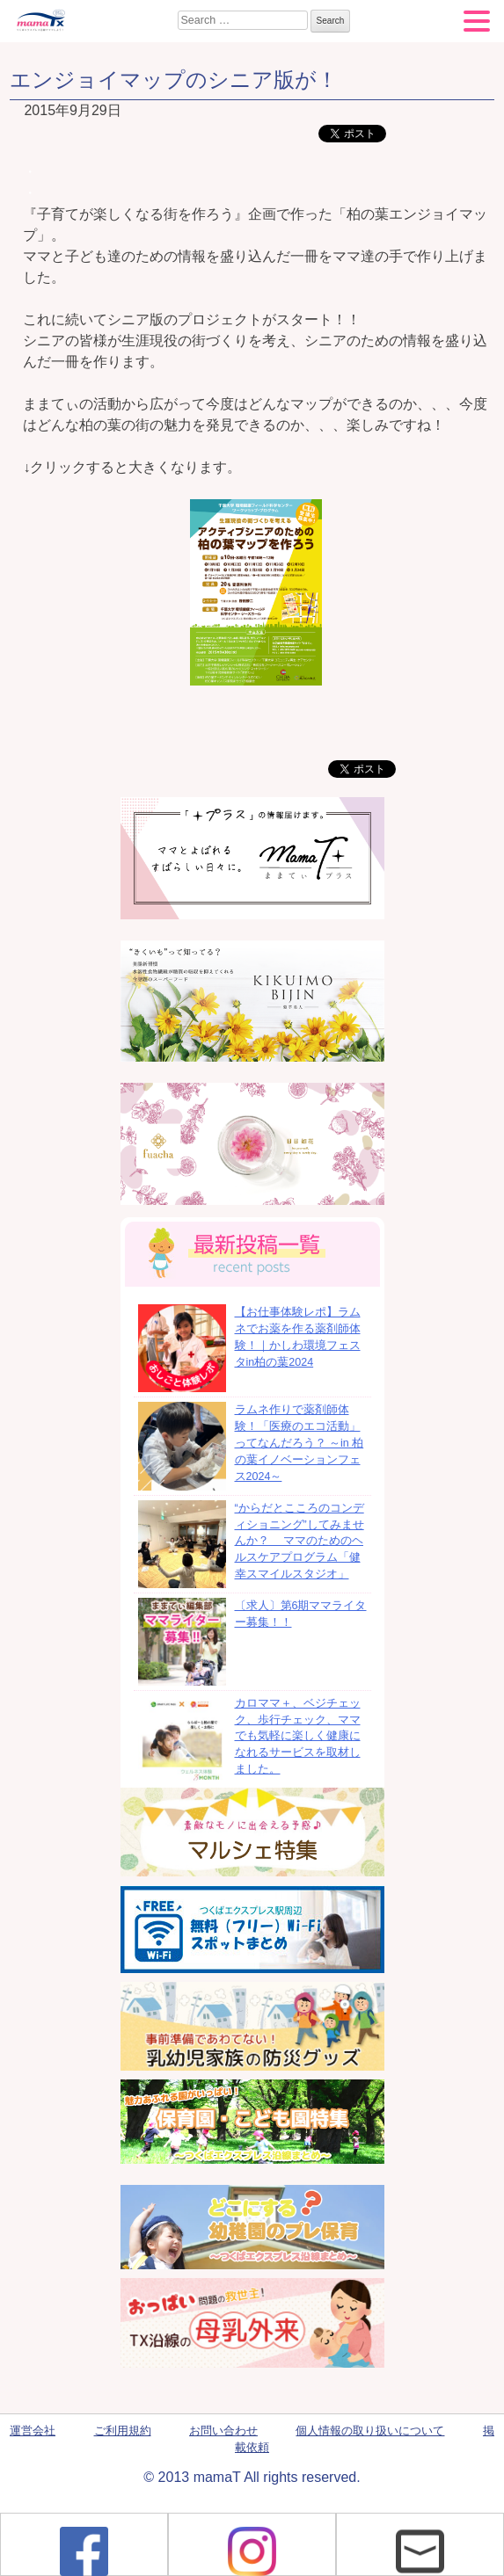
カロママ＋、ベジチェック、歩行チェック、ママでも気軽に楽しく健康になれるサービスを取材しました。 (298, 1736)
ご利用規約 (122, 2431)
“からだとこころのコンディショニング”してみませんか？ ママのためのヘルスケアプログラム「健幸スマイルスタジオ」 (299, 1541)
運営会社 (32, 2431)
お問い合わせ (223, 2431)
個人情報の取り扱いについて (370, 2431)
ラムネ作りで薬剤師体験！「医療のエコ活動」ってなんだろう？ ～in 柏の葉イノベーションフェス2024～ (299, 1443)
